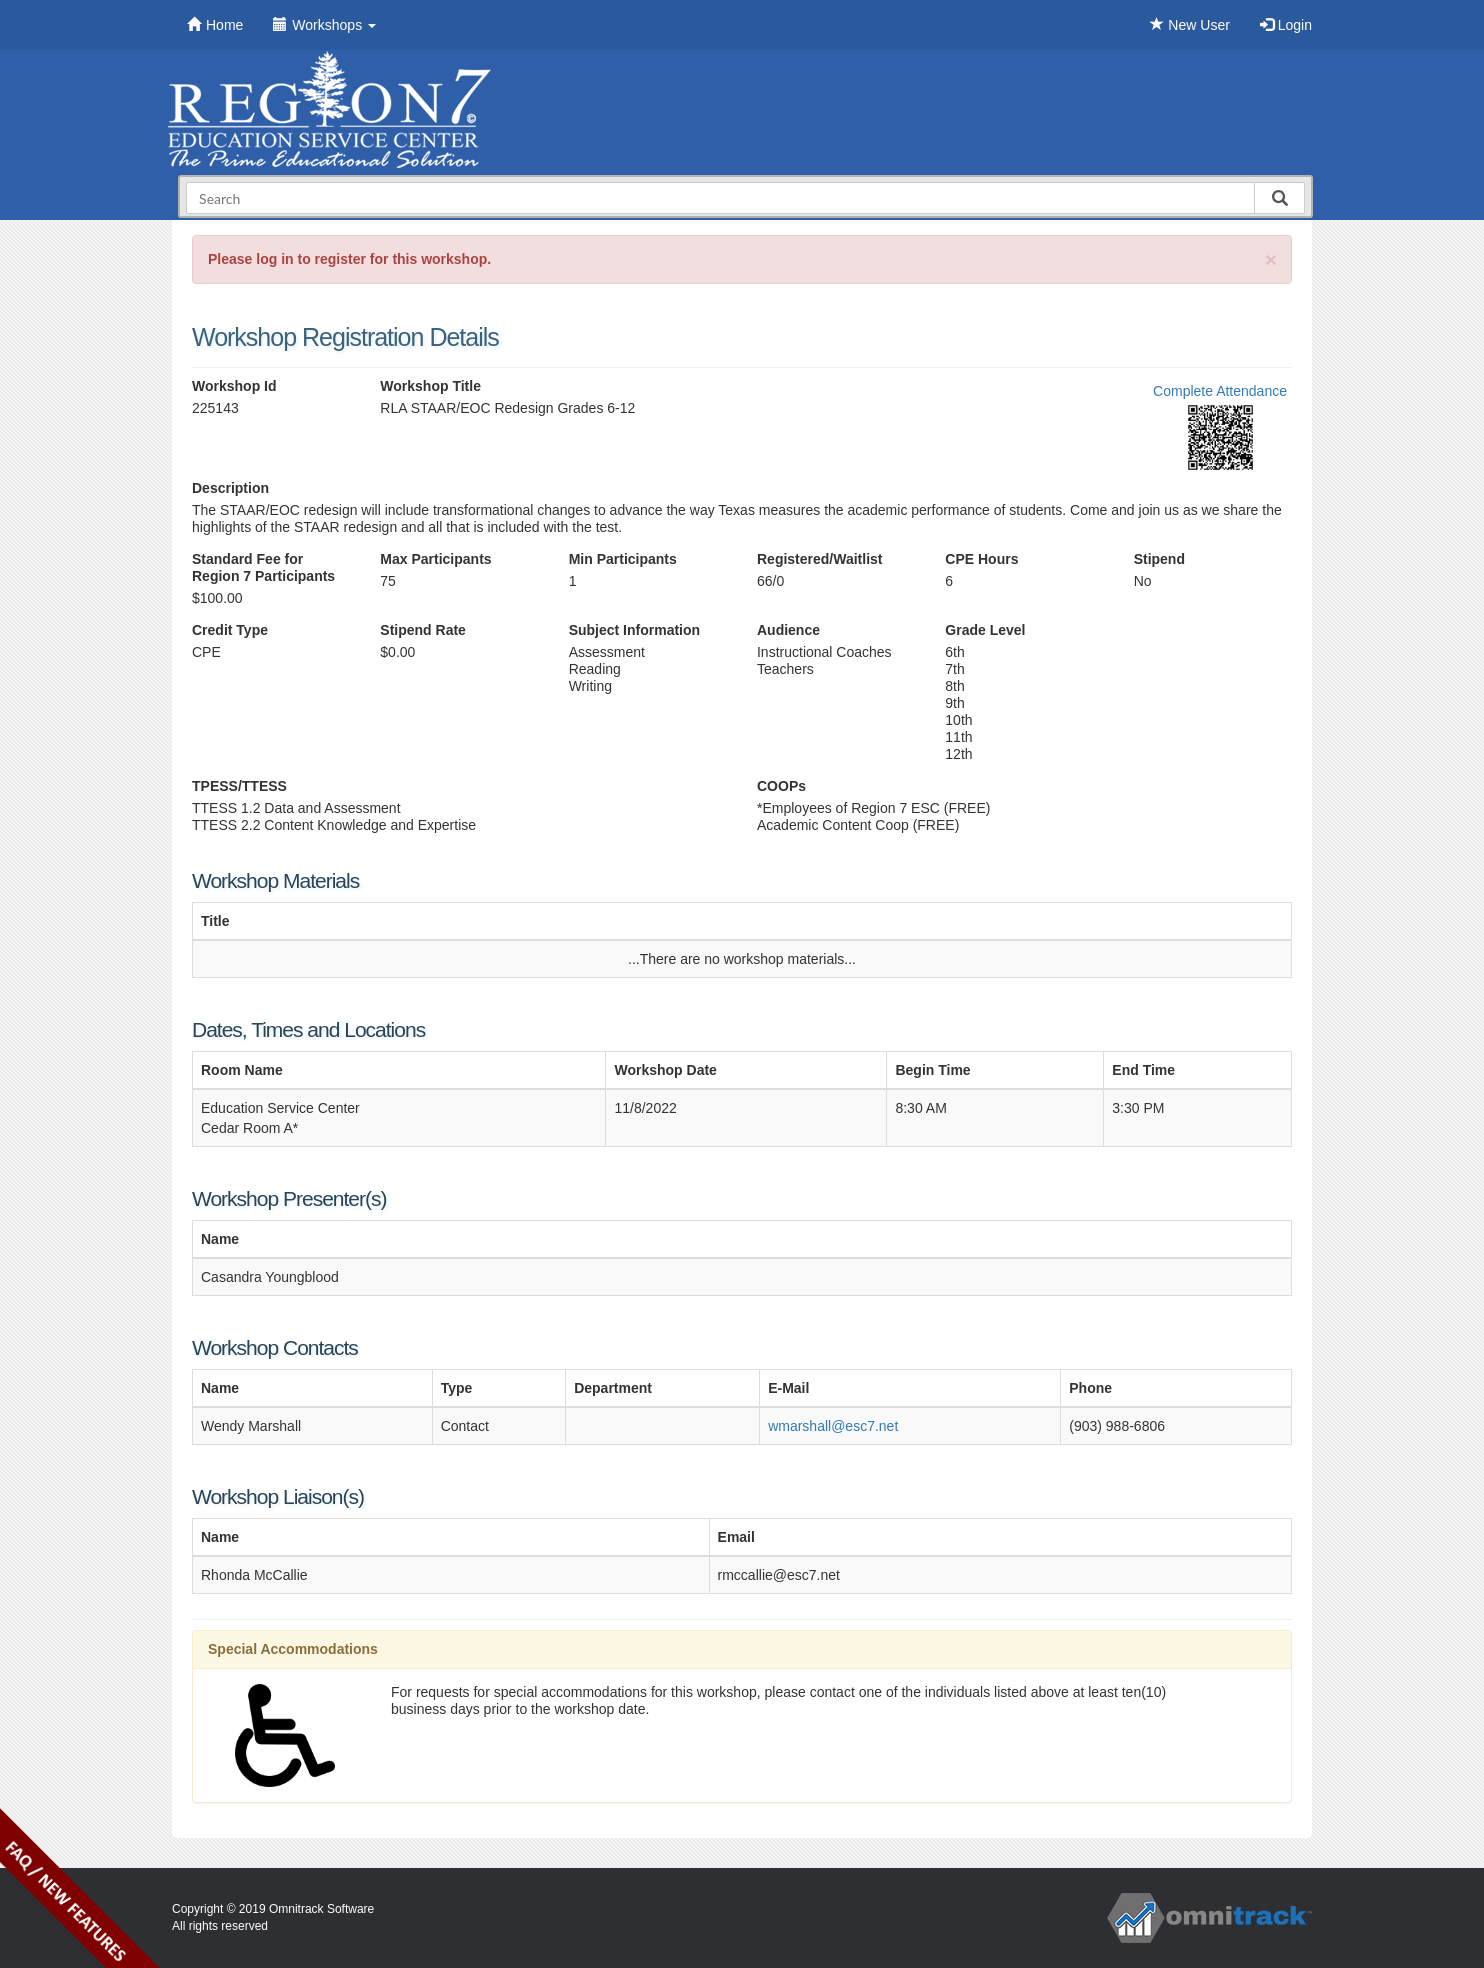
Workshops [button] (324, 25)
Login (1286, 25)
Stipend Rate (423, 630)
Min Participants (623, 559)
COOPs (781, 786)
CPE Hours (981, 559)
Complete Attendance (1220, 391)
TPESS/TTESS (239, 786)
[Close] (1271, 259)
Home (215, 25)
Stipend (1159, 559)
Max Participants (435, 559)
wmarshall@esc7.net (833, 1426)
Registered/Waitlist (820, 559)
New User (1189, 25)
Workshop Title (430, 386)
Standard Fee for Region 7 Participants (263, 567)
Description (230, 488)
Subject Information (634, 630)
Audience (788, 630)
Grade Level (985, 630)
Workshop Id (234, 386)
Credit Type (230, 630)
